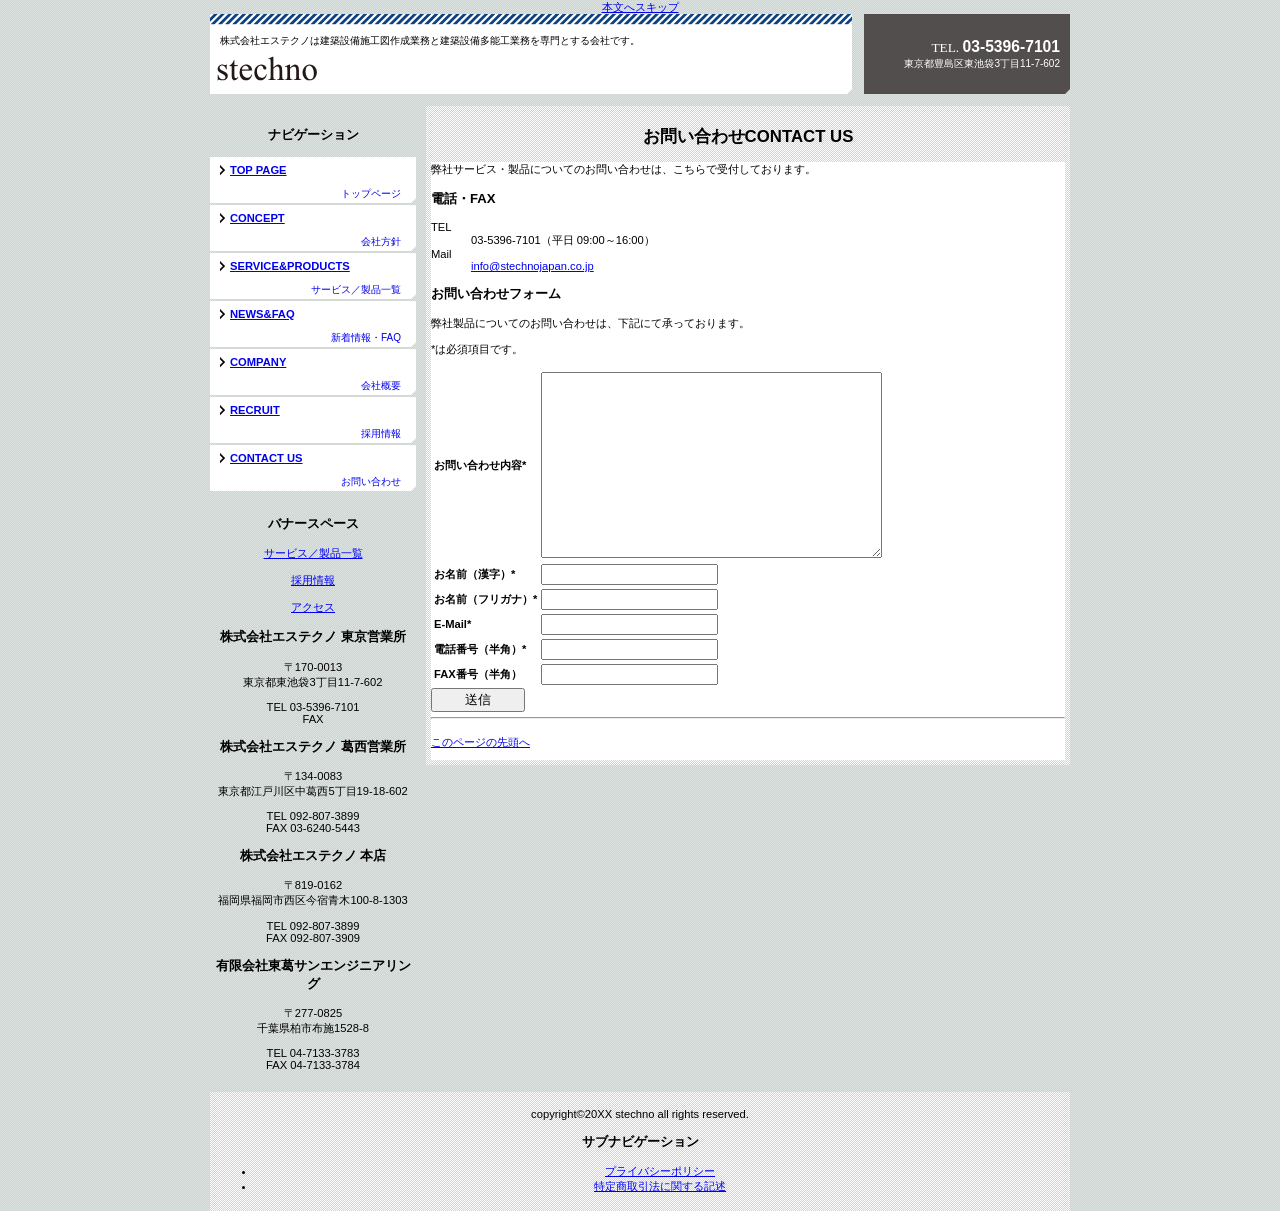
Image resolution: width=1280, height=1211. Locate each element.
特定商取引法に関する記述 (660, 1186)
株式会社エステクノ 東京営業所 (349, 68)
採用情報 (313, 580)
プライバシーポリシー (660, 1171)
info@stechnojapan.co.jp (532, 266)
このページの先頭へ (480, 778)
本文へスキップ (640, 7)
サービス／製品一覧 (313, 553)
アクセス (313, 607)
